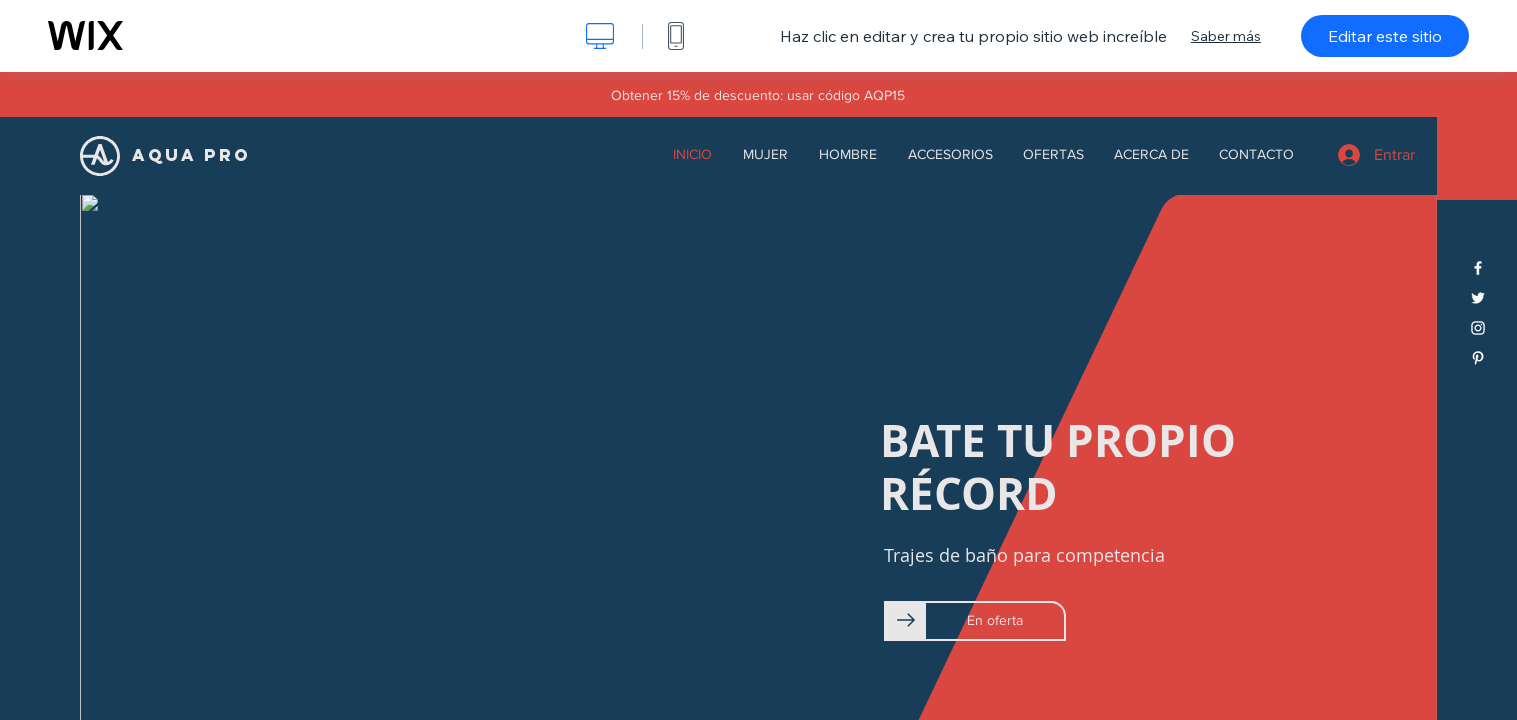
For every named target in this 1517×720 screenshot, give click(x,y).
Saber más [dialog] (1226, 36)
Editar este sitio (1385, 36)
